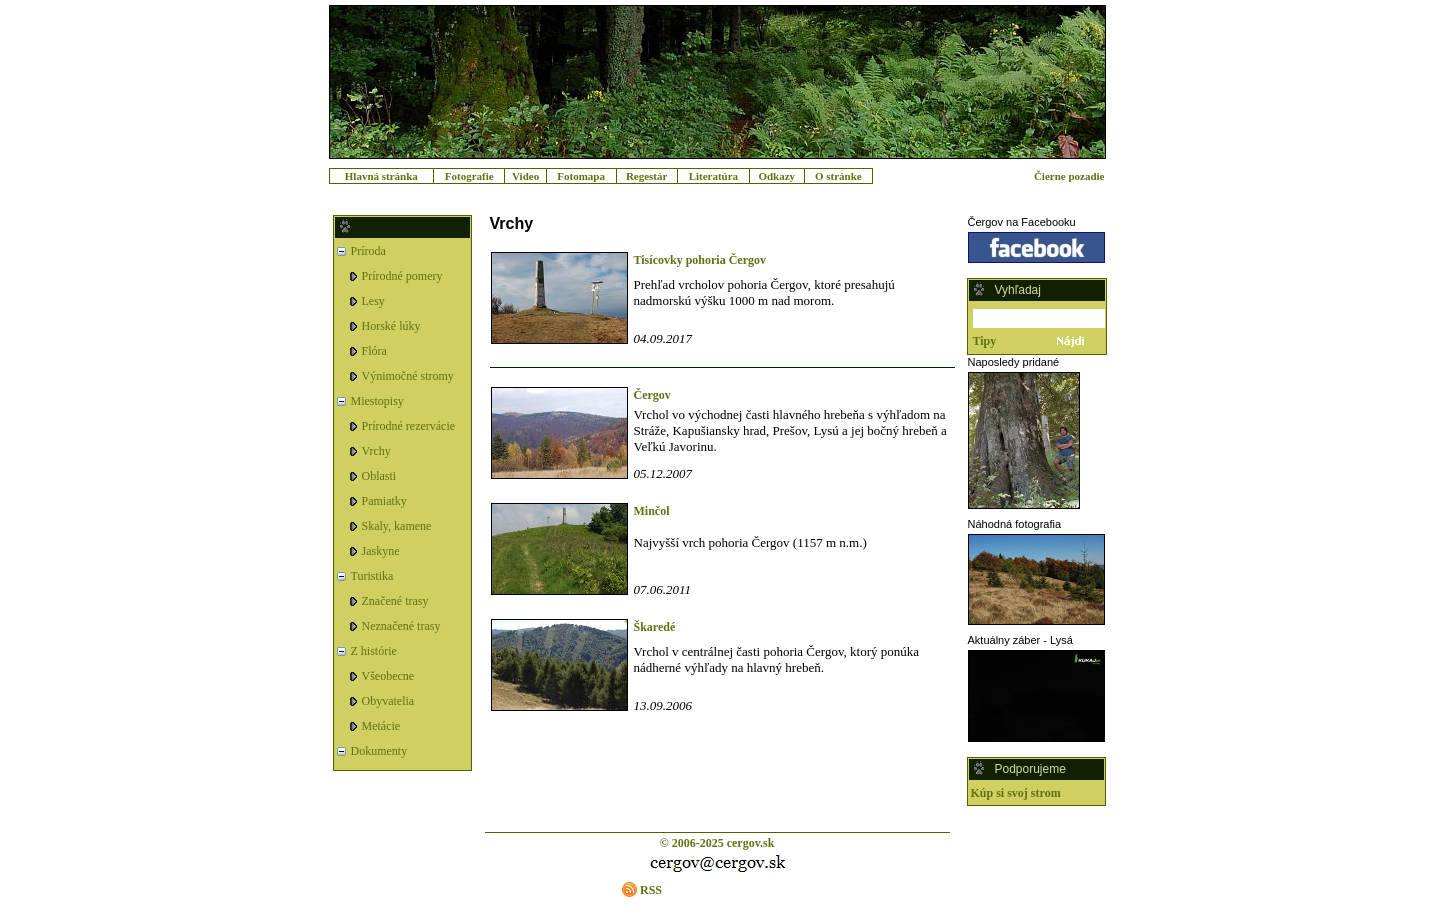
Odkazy (776, 176)
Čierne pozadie (1069, 176)
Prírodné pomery (402, 276)
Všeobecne (388, 676)
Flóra (374, 351)
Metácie (381, 726)
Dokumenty (379, 751)
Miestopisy (377, 401)
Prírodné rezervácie (409, 426)
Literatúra (713, 176)
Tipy (985, 341)
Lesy (373, 301)
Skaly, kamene (397, 526)
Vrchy (376, 451)
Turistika (372, 576)
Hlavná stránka (381, 176)
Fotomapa (581, 176)
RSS (651, 890)
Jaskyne (381, 551)
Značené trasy (395, 601)
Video (525, 176)
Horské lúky (391, 326)
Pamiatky (384, 501)
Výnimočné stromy (408, 376)
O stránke (838, 176)
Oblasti (379, 476)
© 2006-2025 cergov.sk (717, 843)
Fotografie (469, 176)
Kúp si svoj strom (1016, 793)
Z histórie (374, 651)
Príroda (368, 251)
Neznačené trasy (401, 626)
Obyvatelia (388, 701)
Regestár (647, 176)
